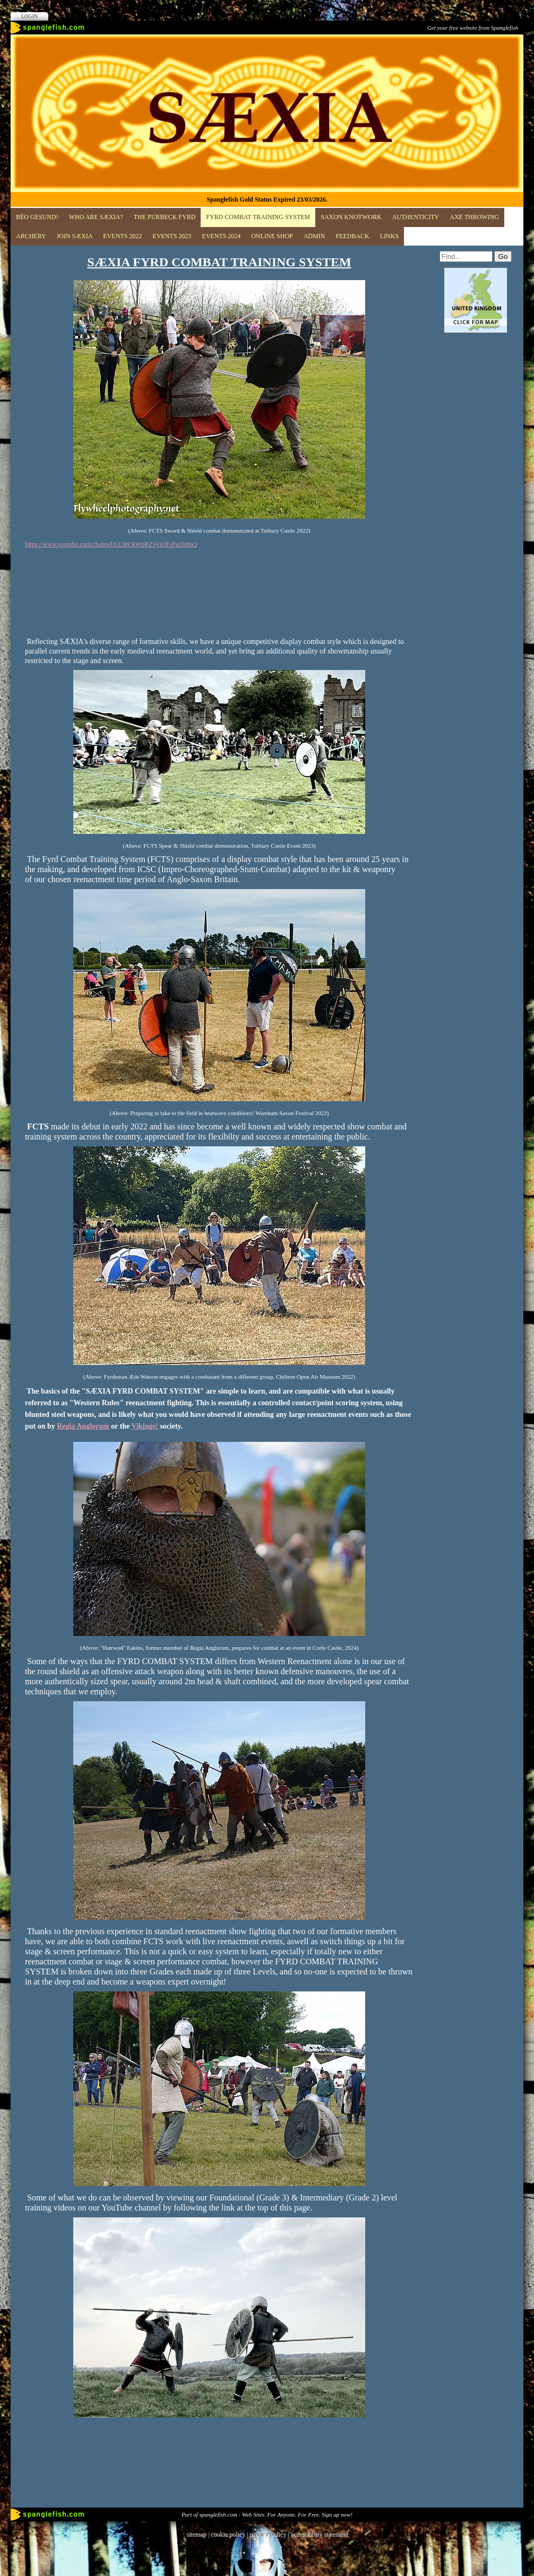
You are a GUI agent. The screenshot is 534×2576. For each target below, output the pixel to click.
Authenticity (416, 217)
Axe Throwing (474, 217)
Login (29, 16)
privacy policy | (269, 2534)
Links (389, 236)
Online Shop (271, 236)
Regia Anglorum (83, 1426)
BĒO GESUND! (37, 217)
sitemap (196, 2534)
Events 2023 (171, 236)
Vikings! (145, 1426)
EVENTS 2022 (122, 236)
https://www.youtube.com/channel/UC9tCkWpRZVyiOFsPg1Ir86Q (111, 544)
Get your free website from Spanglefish (472, 27)
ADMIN (314, 236)
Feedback (352, 236)
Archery (31, 236)
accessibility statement (319, 2534)
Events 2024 (221, 236)
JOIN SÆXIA (75, 236)
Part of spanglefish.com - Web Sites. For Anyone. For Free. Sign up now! (267, 2514)
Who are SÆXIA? (96, 217)
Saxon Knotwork (351, 217)
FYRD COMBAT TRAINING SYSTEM (258, 217)
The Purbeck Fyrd (165, 217)
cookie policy (227, 2534)
